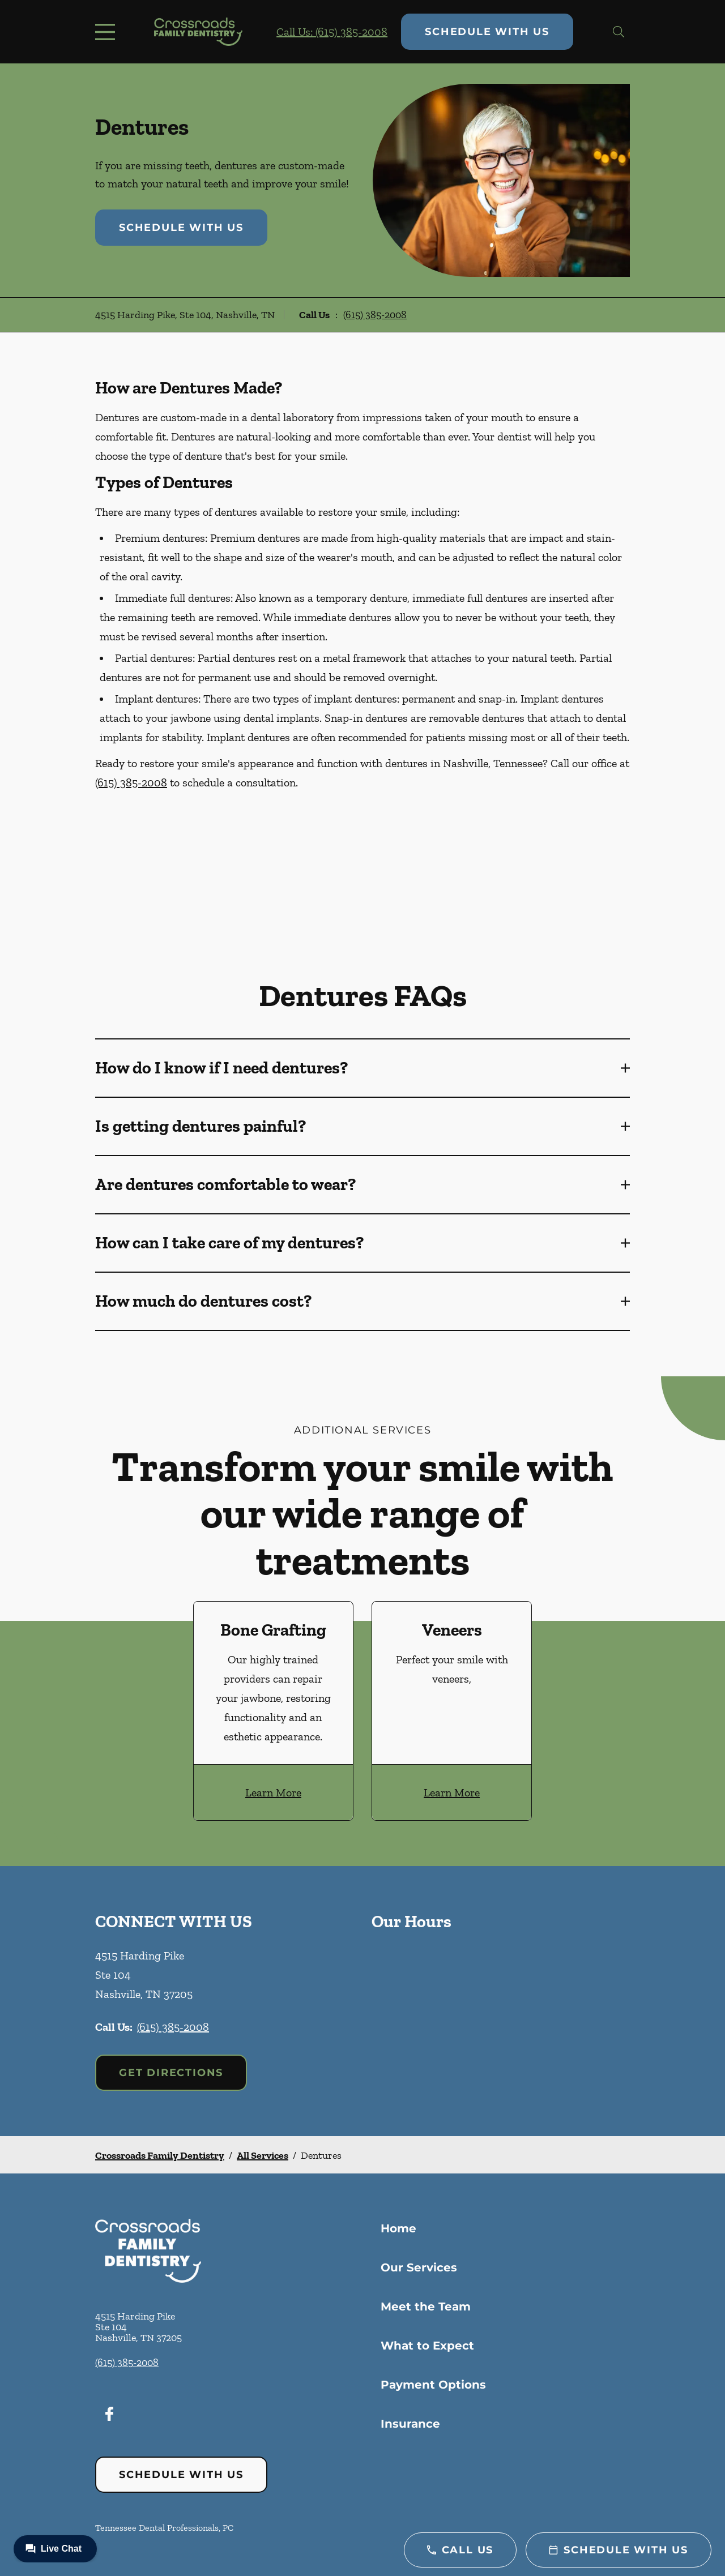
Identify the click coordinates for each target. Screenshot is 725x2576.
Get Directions (171, 2072)
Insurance (410, 2423)
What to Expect (427, 2345)
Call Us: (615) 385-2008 (331, 31)
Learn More (273, 1792)
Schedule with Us (487, 31)
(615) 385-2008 (375, 315)
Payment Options (433, 2384)
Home (398, 2228)
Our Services (419, 2267)
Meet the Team (426, 2306)
